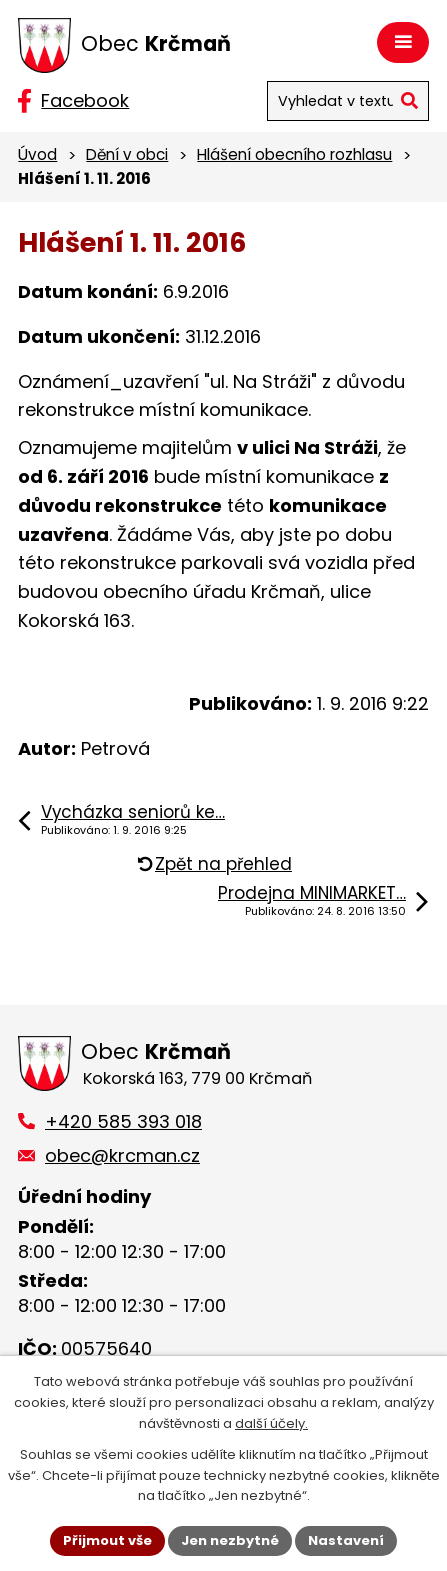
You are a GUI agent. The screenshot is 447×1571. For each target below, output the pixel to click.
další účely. (271, 1423)
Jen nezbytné (230, 1540)
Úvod (37, 154)
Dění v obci (127, 154)
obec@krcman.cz (122, 1155)
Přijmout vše (107, 1540)
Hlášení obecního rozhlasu (294, 154)
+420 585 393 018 (123, 1121)
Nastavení (346, 1540)
